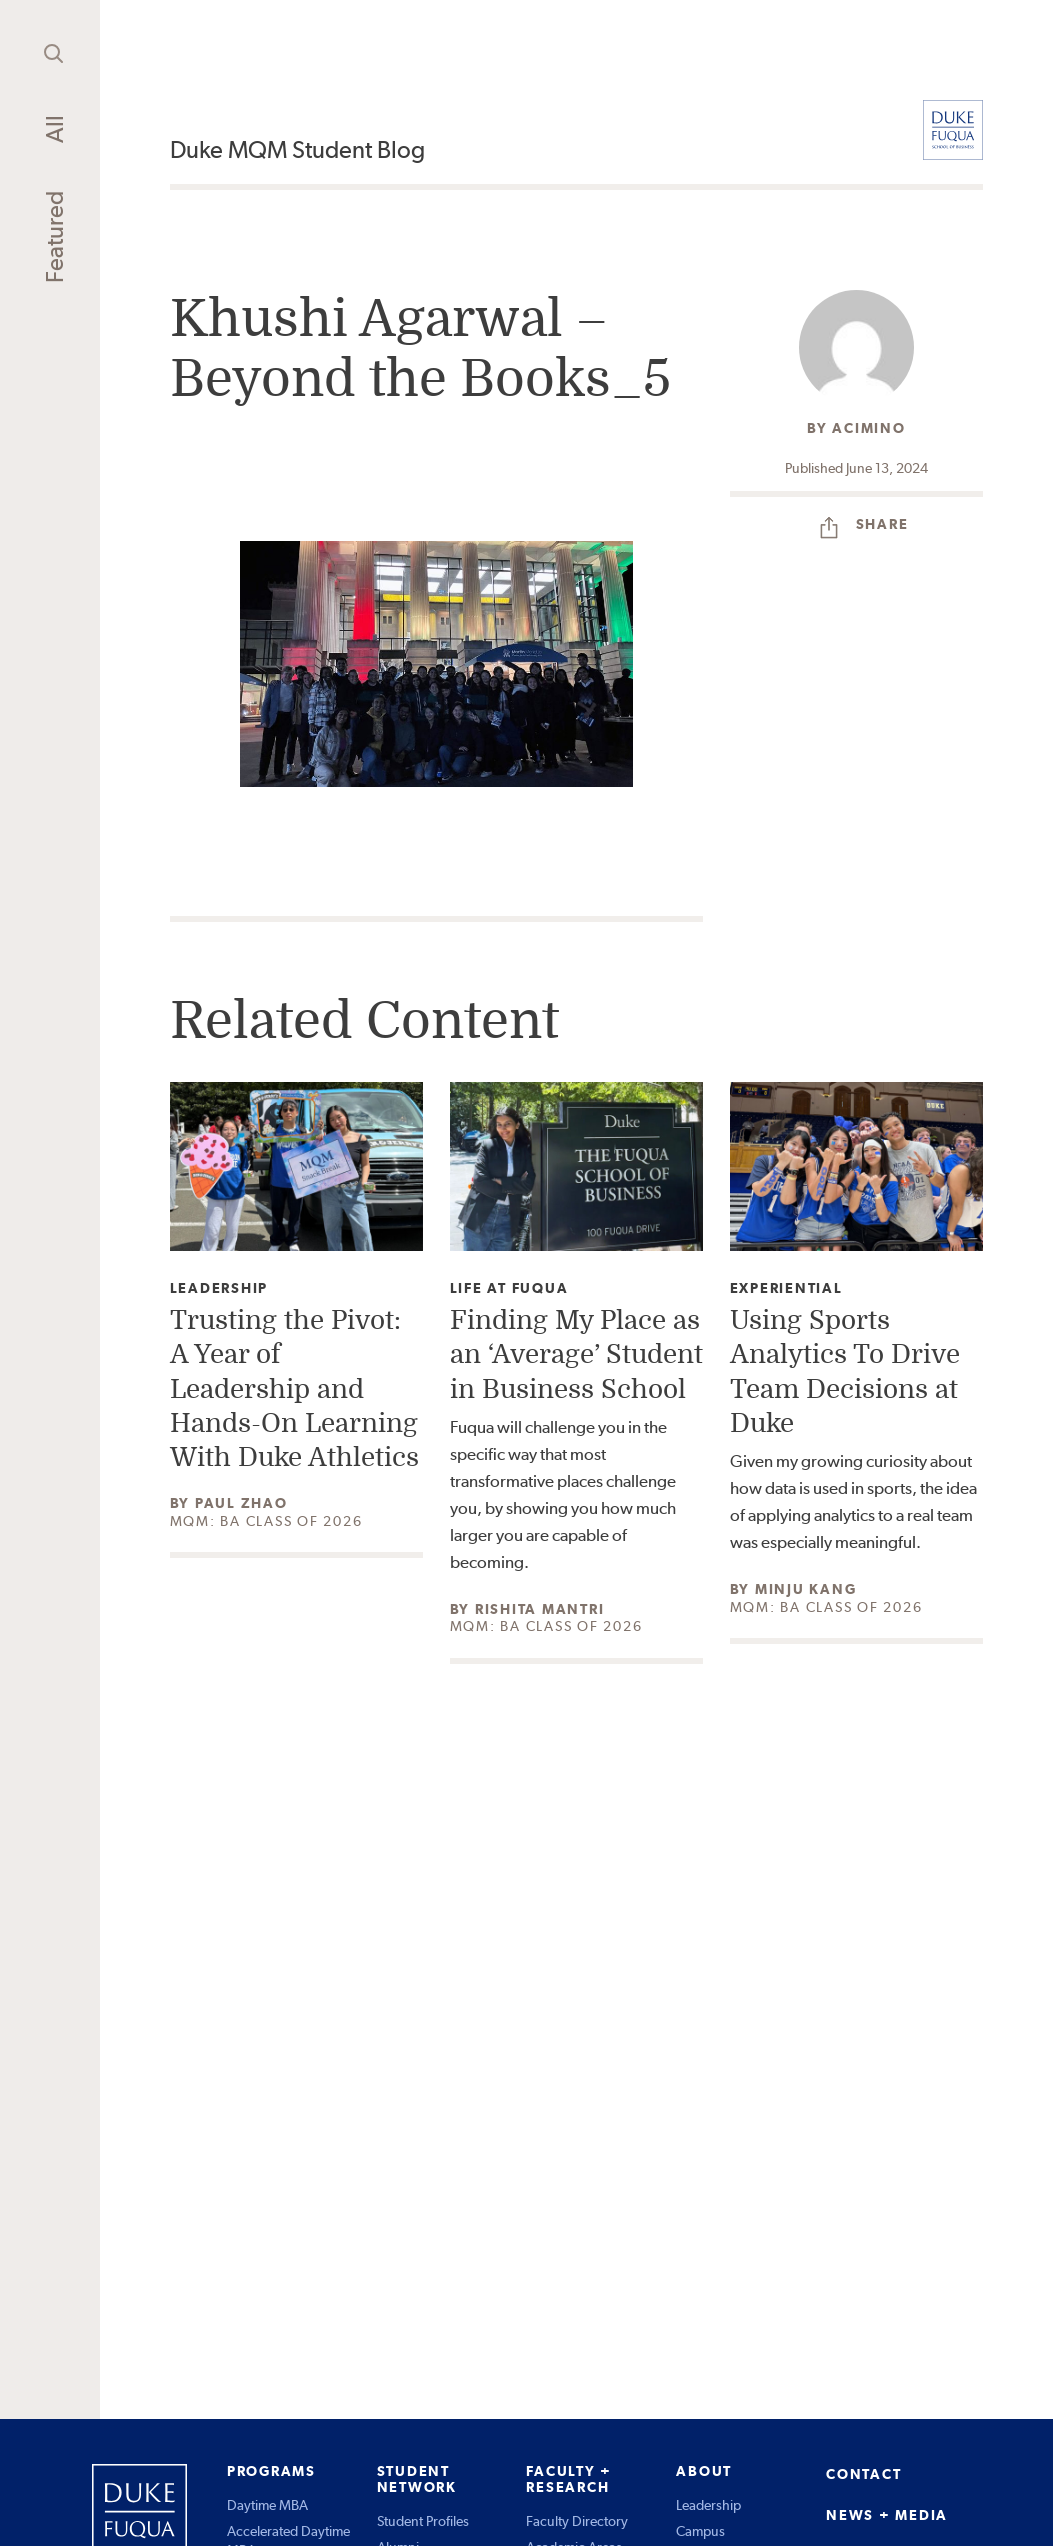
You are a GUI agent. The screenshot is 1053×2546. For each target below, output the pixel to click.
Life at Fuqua (509, 1288)
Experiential (786, 1288)
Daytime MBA (267, 2505)
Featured (54, 237)
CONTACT (863, 2474)
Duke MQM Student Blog (297, 149)
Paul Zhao (241, 1503)
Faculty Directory (577, 2521)
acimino (868, 428)
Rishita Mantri (540, 1609)
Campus (700, 2531)
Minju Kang (806, 1589)
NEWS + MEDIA (887, 2515)
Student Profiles (423, 2521)
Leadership (219, 1288)
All (54, 129)
